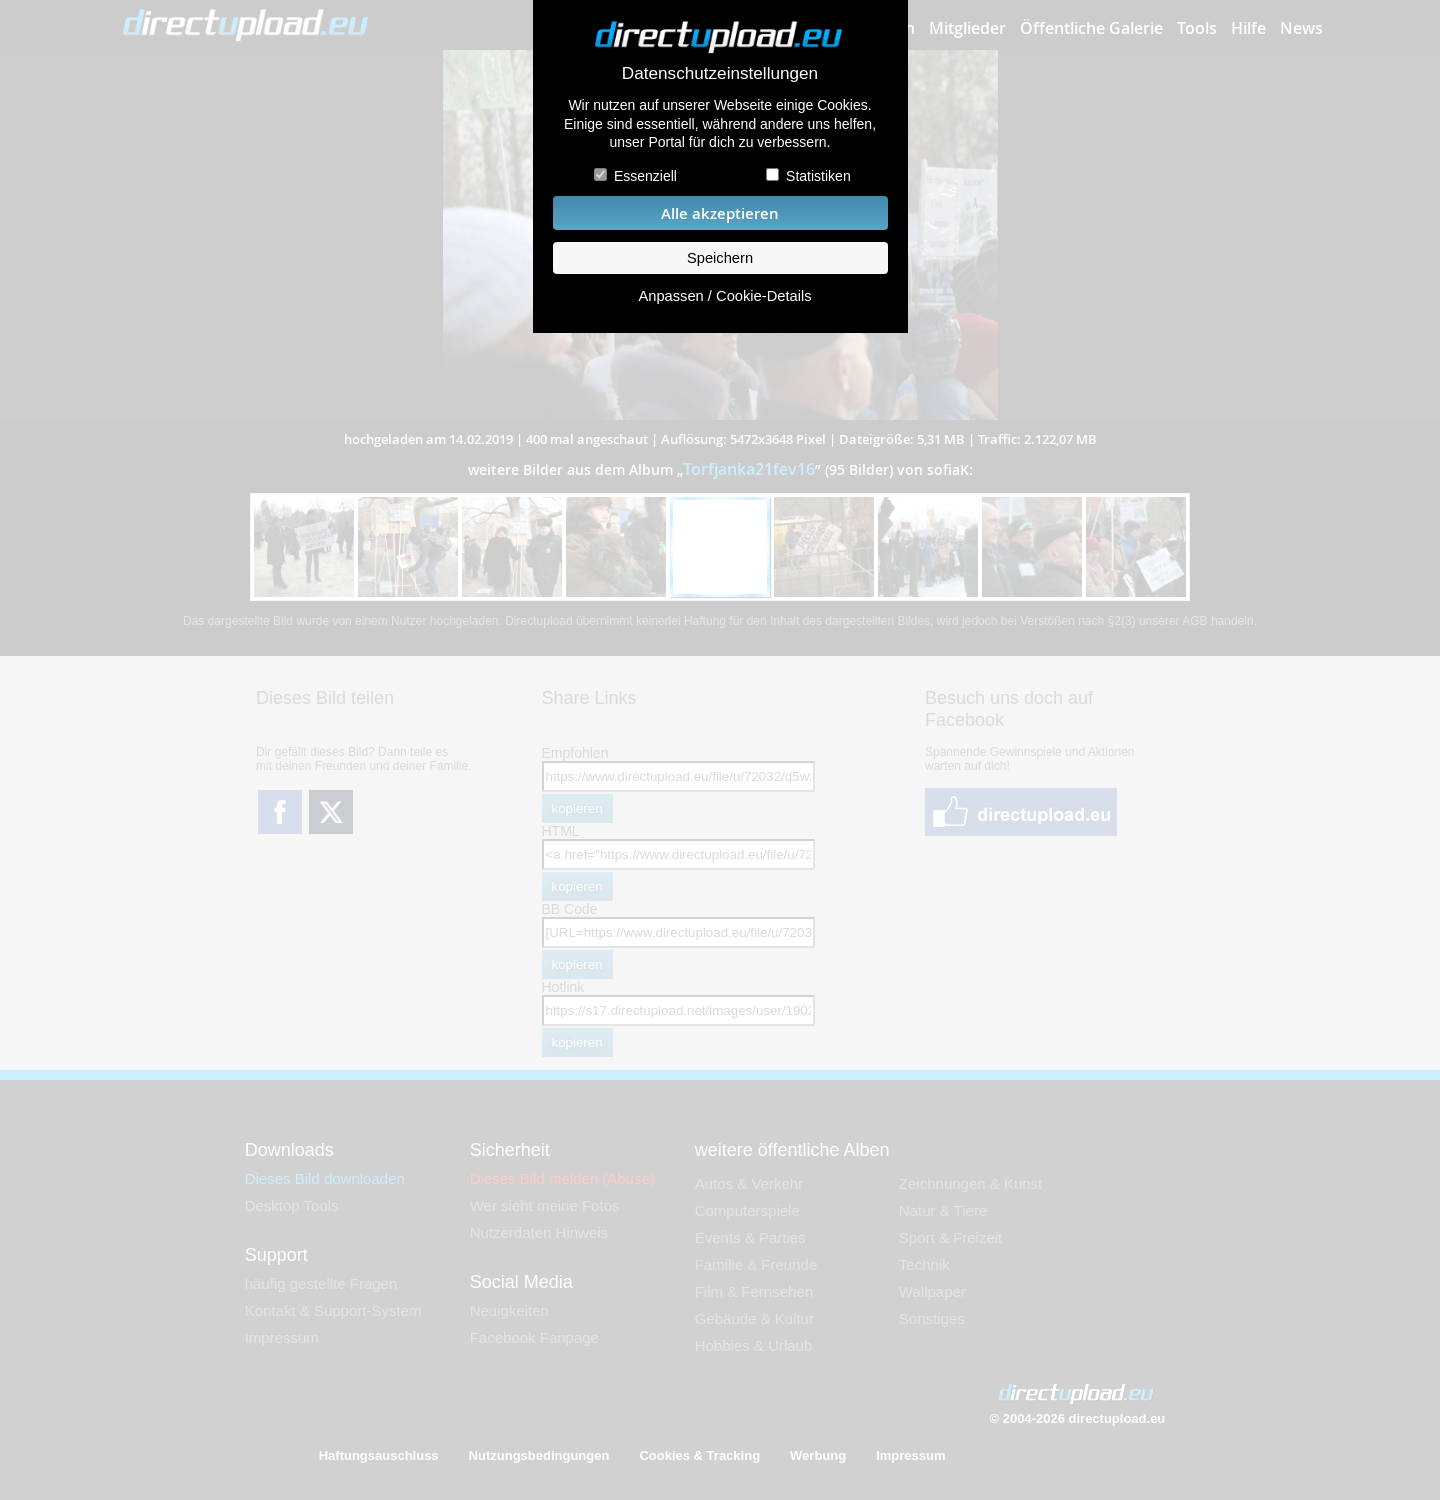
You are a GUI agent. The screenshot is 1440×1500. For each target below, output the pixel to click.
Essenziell (645, 176)
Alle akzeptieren (720, 213)
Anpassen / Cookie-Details (724, 296)
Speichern (720, 258)
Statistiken (818, 176)
